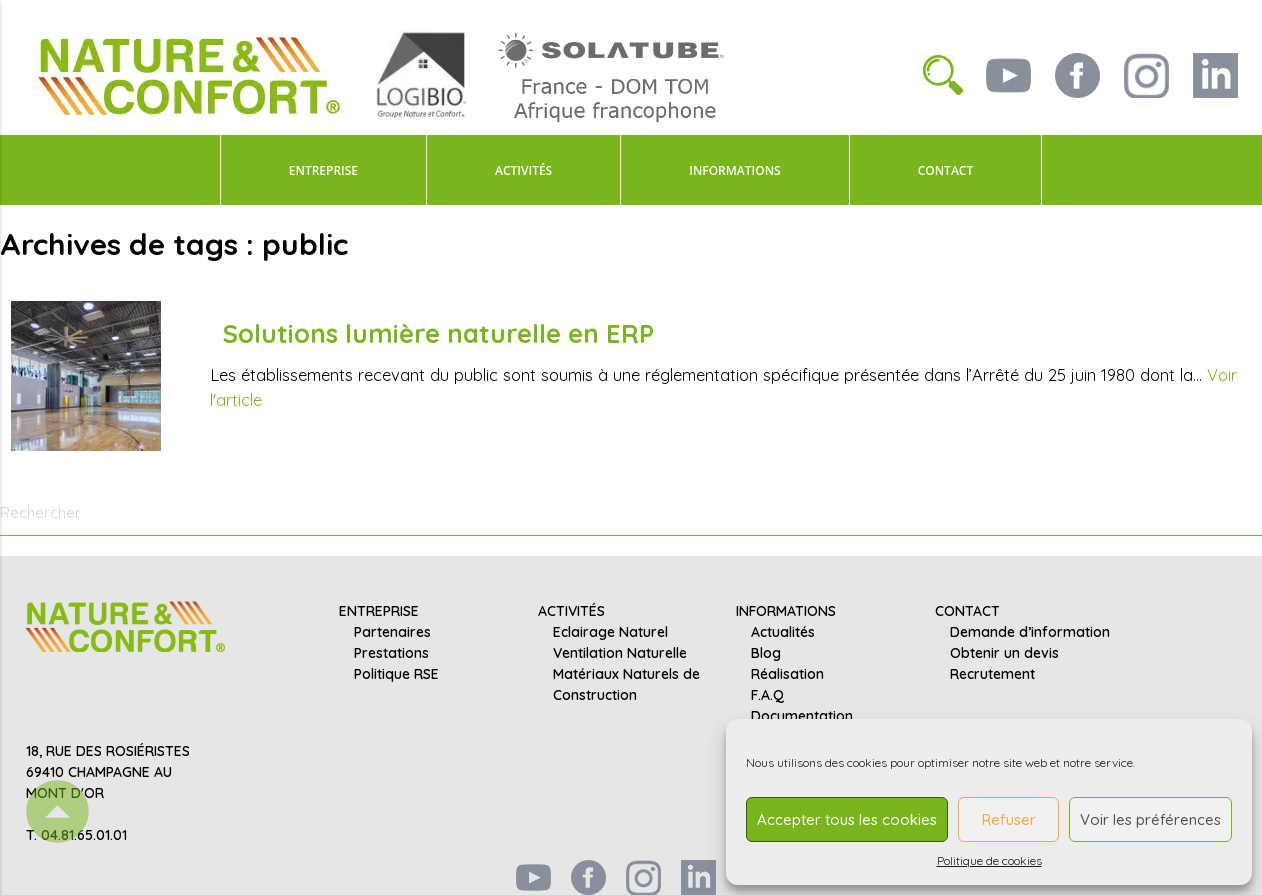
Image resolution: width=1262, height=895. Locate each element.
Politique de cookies (989, 860)
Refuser (1009, 819)
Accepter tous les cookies (847, 819)
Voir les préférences (1150, 819)
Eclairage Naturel (610, 633)
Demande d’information (1030, 633)
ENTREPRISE (323, 170)
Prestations (391, 654)
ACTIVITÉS (523, 170)
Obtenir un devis (1004, 654)
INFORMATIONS (734, 170)
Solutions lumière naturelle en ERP (438, 333)
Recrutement (992, 675)
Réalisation (787, 675)
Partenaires (392, 633)
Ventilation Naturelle (620, 654)
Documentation (802, 717)
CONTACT (946, 170)
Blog (766, 654)
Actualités (783, 633)
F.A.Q (767, 696)
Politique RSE (396, 675)
